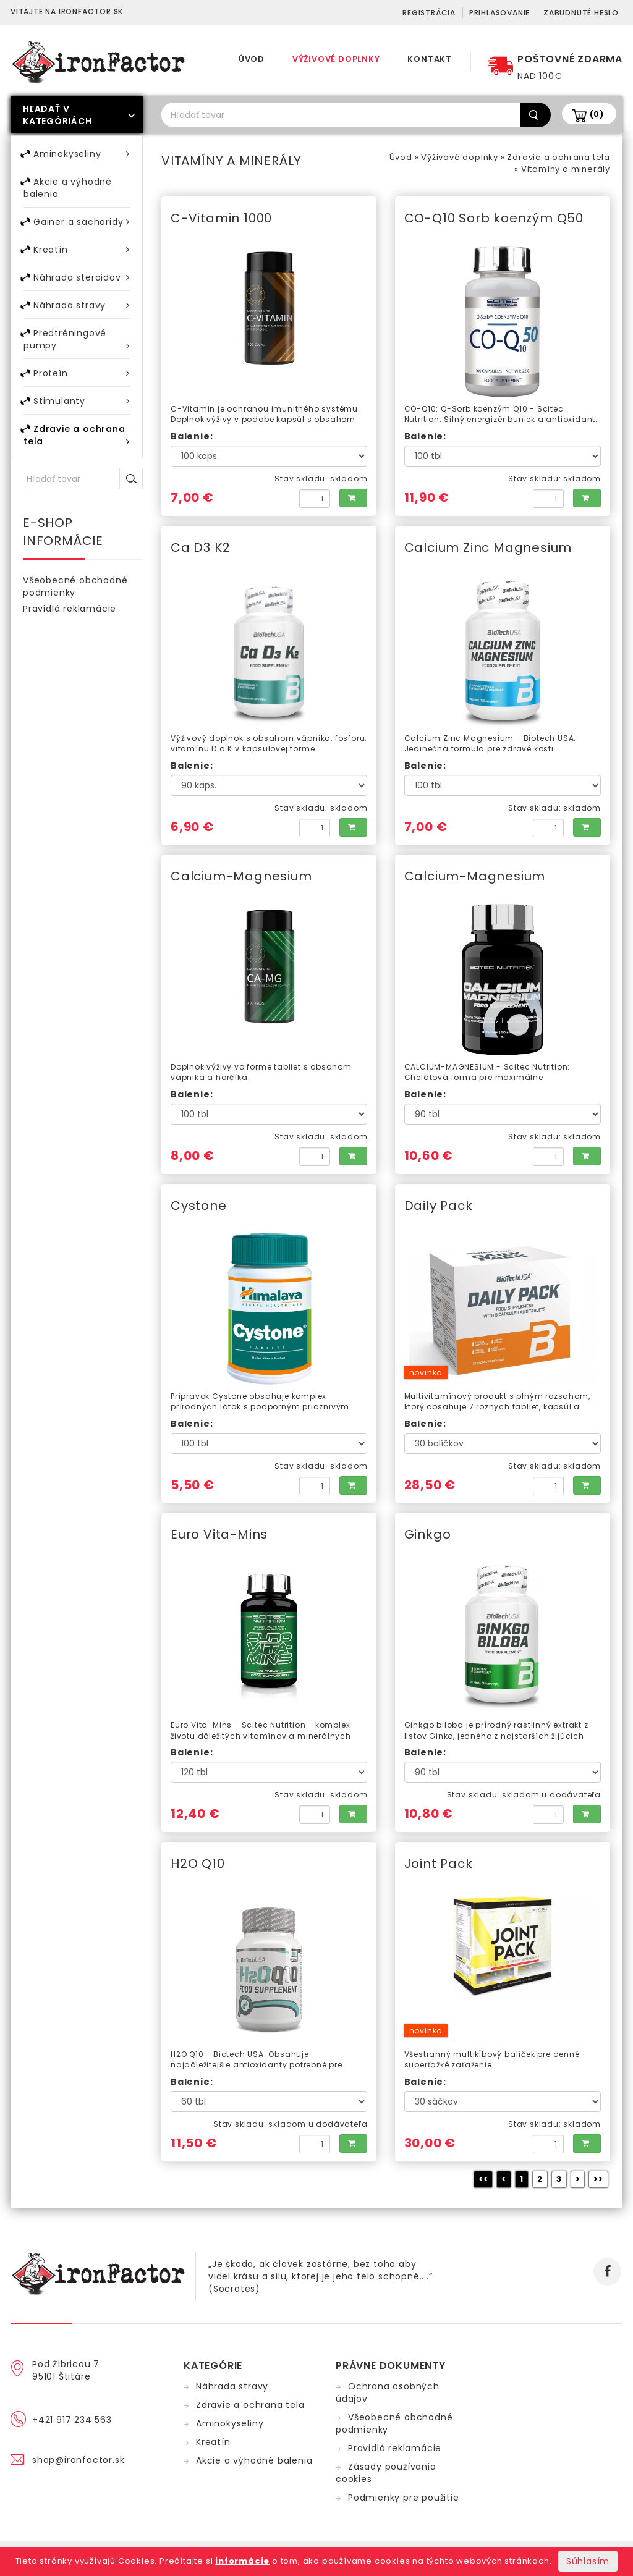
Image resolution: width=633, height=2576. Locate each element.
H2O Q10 (198, 1863)
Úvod (252, 59)
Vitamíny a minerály (565, 169)
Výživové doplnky (336, 59)
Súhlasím (588, 2561)
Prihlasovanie (499, 12)
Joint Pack (438, 1863)
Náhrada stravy (81, 304)
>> (598, 2179)
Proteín (81, 372)
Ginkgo (427, 1534)
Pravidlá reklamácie (69, 608)
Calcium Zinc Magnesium (488, 547)
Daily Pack (438, 1205)
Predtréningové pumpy (76, 339)
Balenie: (192, 436)
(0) (597, 114)
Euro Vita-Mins (219, 1534)
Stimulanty (81, 400)
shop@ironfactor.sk (78, 2460)
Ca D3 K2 (200, 547)
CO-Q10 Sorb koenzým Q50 (494, 218)
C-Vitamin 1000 (221, 218)
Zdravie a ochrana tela (558, 157)
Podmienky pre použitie (403, 2497)
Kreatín (81, 249)
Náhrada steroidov (81, 277)
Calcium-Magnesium (241, 876)
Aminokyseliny (81, 153)
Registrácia (429, 12)
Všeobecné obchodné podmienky (75, 586)
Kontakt (429, 59)
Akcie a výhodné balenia (67, 187)
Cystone (199, 1205)
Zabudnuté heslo (581, 12)
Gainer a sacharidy (81, 221)
